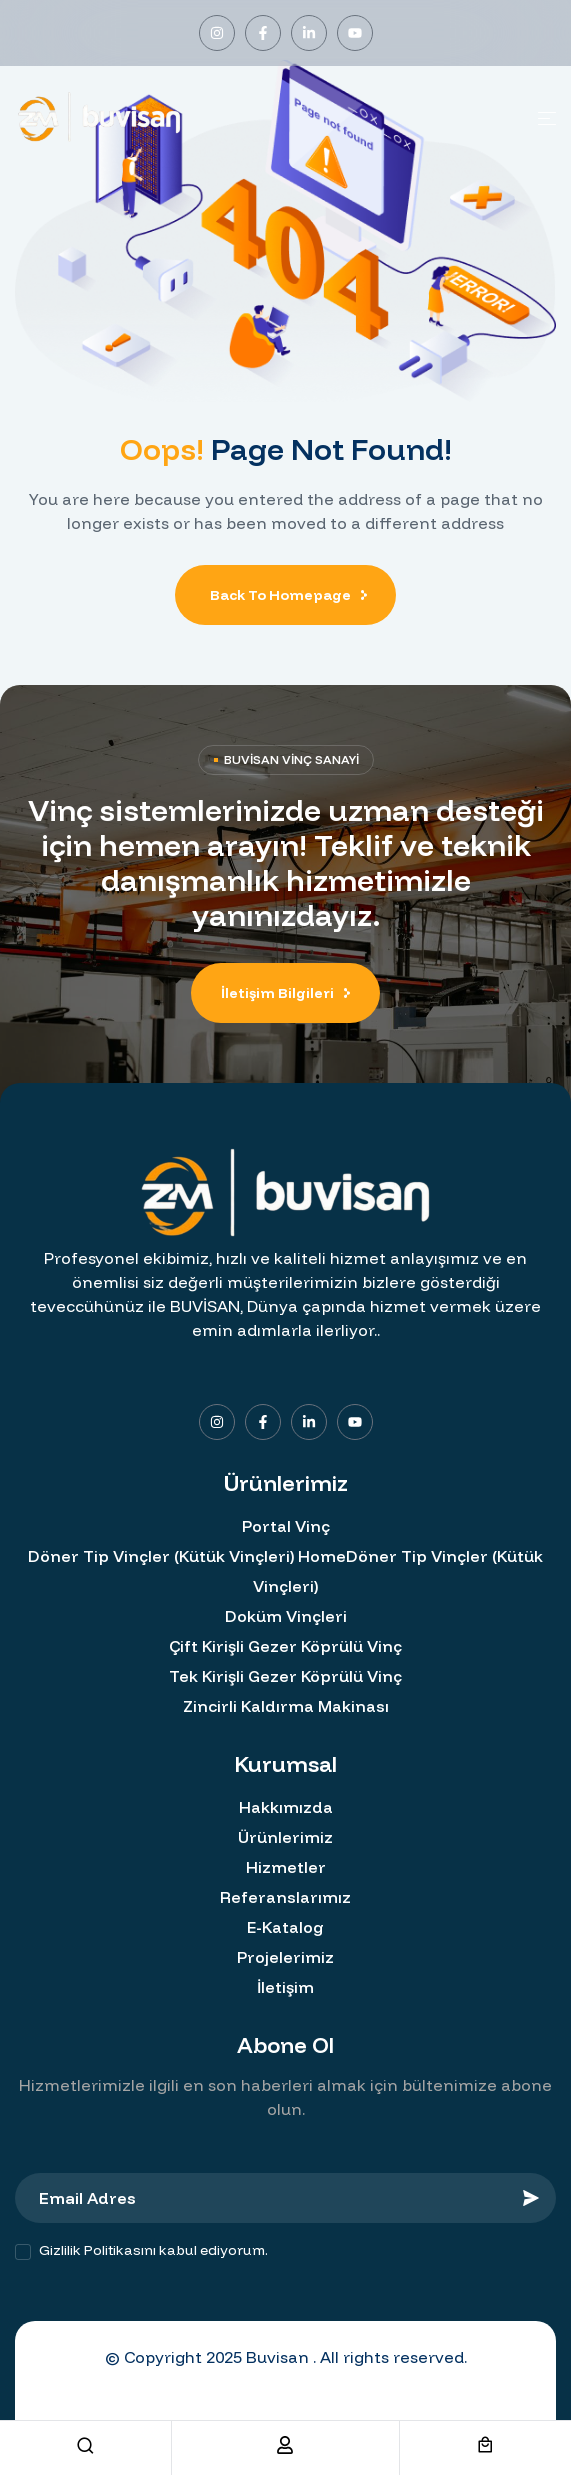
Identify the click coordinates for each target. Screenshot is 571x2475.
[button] (285, 993)
